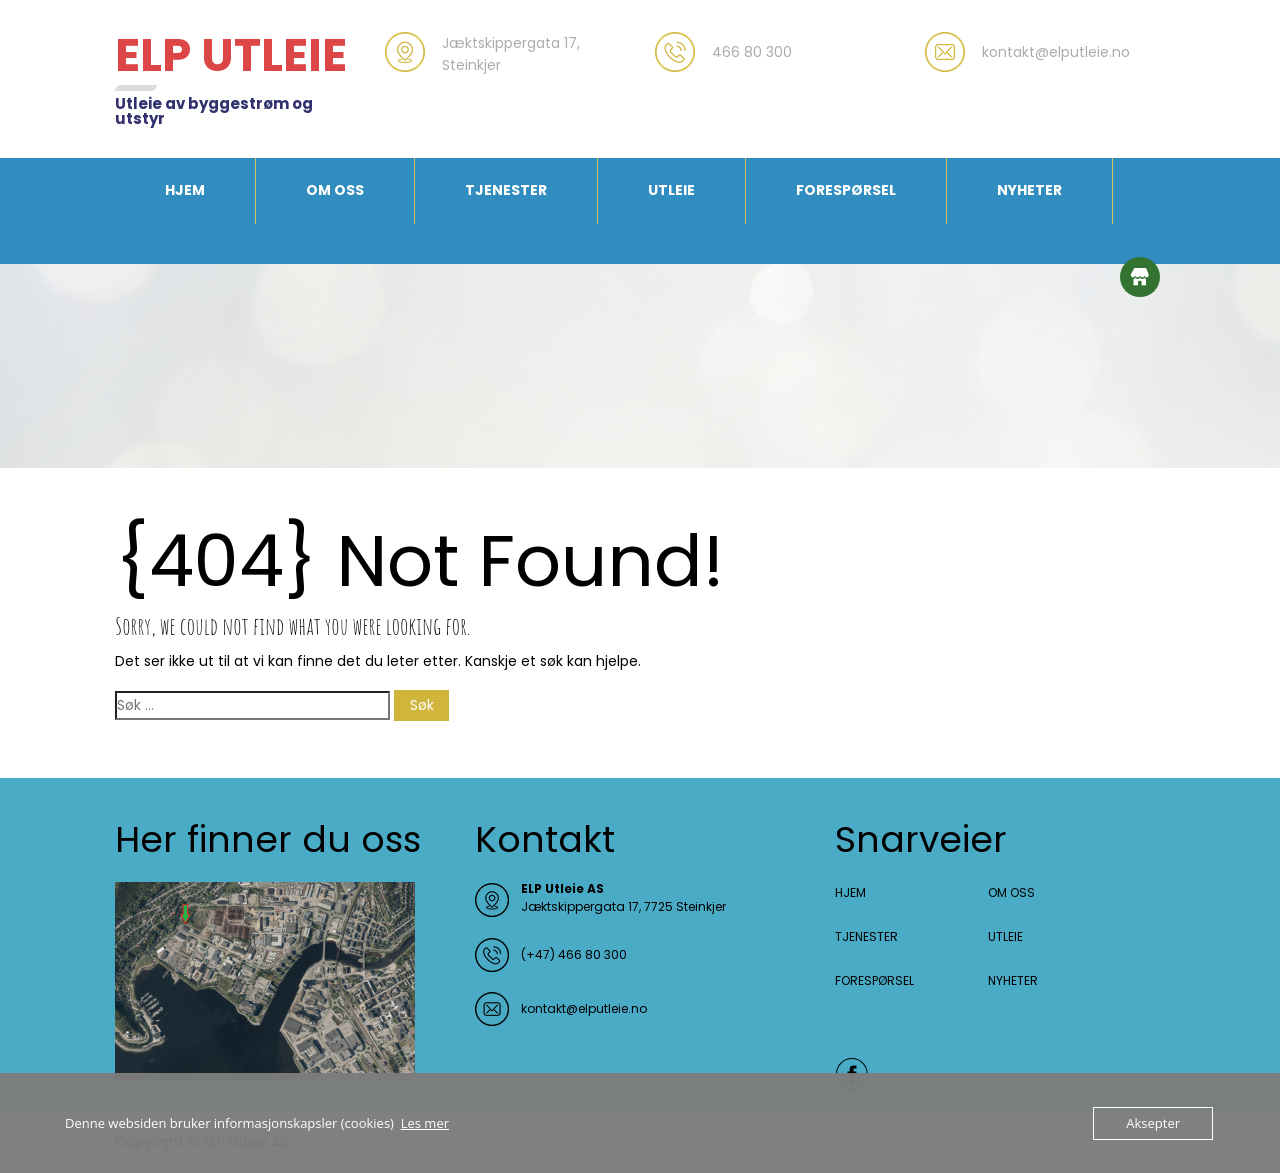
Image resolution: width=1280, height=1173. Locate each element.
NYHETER (1029, 190)
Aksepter (1153, 1123)
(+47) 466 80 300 (574, 954)
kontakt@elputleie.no (584, 1008)
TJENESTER (506, 190)
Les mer (425, 1123)
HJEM (185, 190)
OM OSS (335, 190)
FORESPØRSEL (846, 190)
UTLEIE (671, 190)
